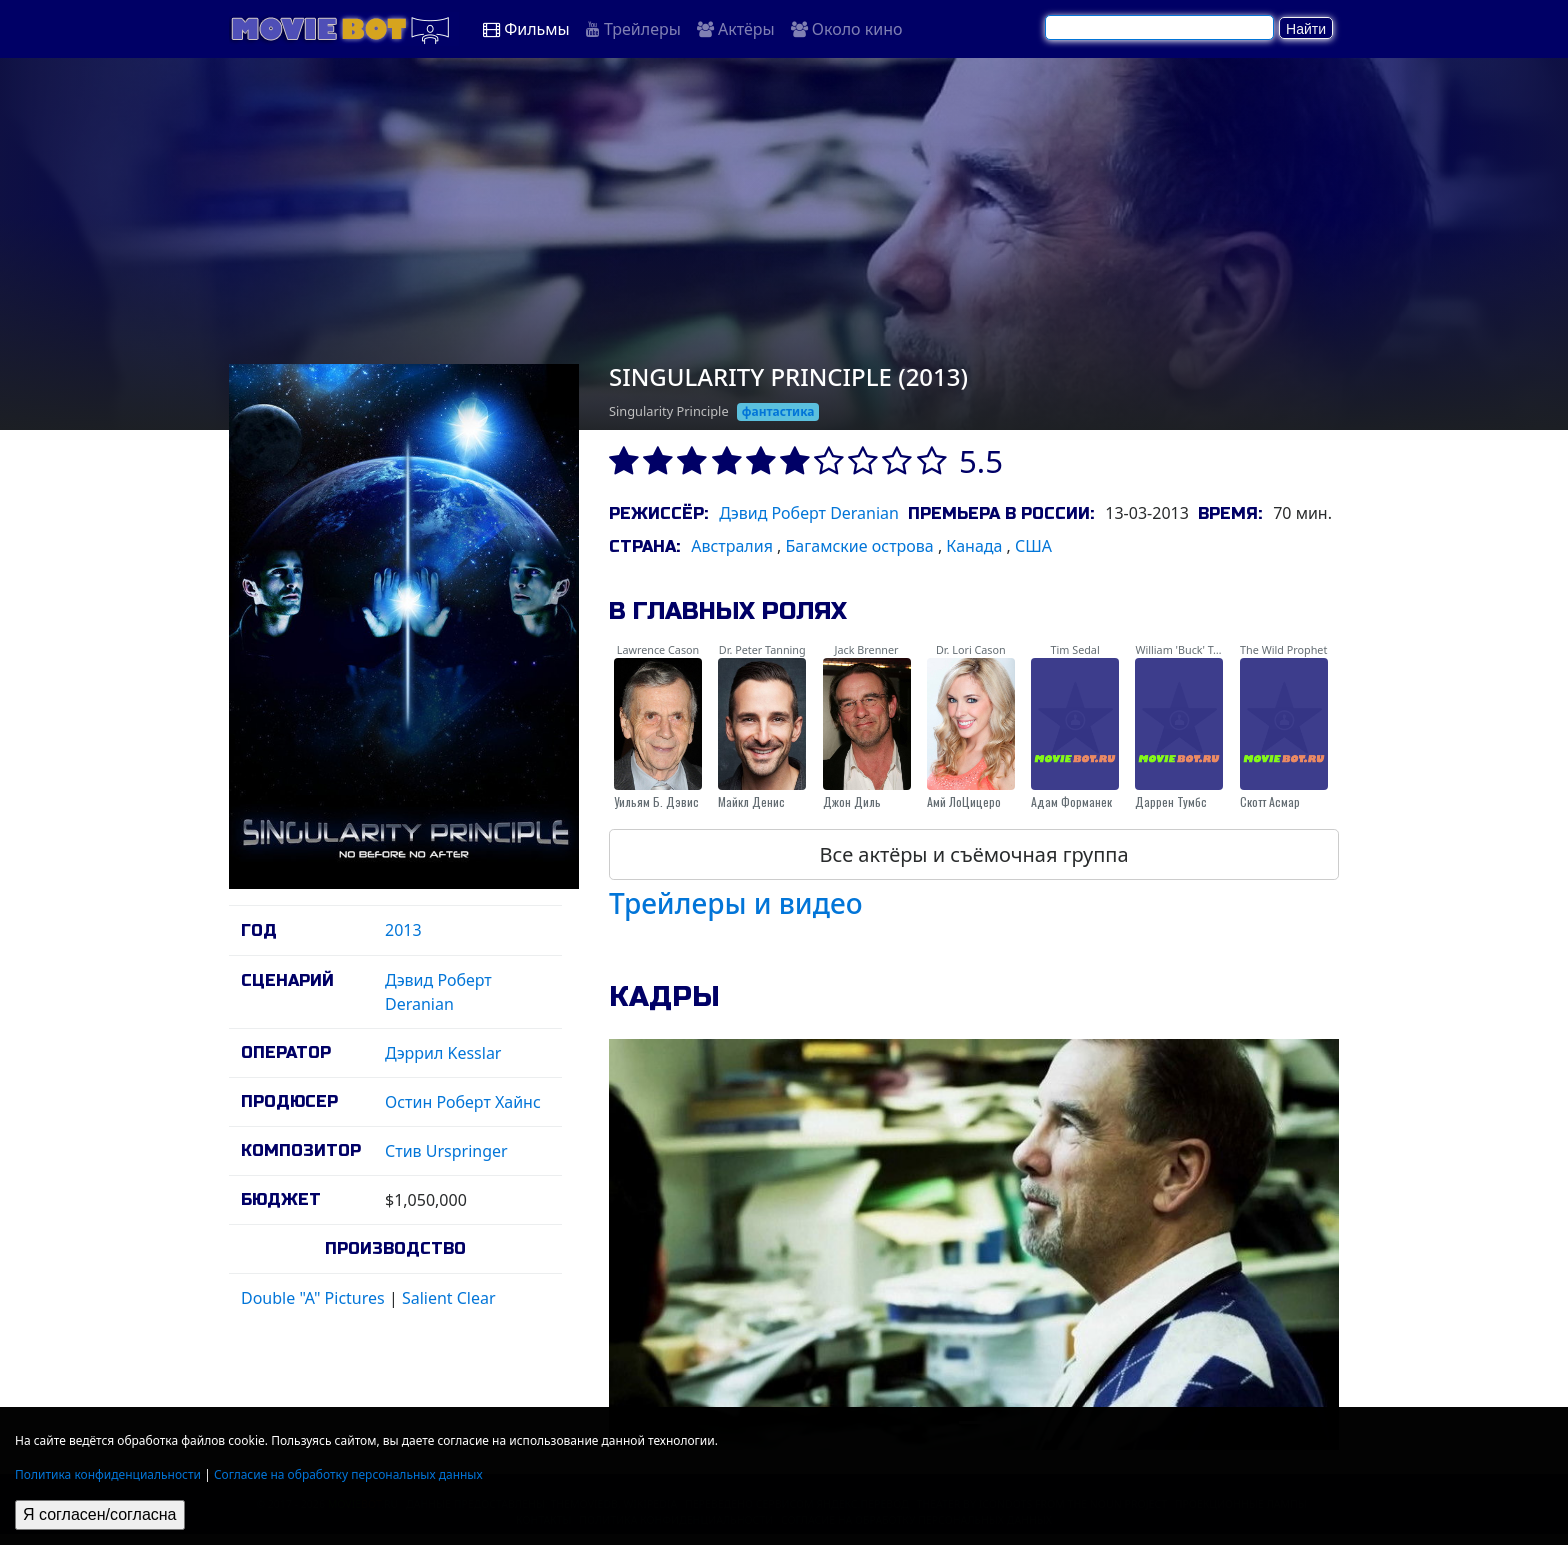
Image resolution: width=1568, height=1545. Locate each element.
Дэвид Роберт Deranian (809, 513)
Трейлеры (633, 29)
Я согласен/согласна (100, 1514)
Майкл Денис (751, 801)
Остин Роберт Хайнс (463, 1102)
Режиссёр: (658, 513)
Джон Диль (852, 801)
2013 (403, 930)
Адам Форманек (1071, 801)
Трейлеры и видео (736, 903)
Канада (974, 546)
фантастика (778, 411)
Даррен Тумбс (1171, 801)
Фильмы (526, 29)
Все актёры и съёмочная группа (973, 854)
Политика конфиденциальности (108, 1474)
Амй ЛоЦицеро (964, 801)
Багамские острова (860, 546)
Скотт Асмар (1270, 801)
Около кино (847, 29)
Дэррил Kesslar (443, 1053)
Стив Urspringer (446, 1151)
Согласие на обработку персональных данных (348, 1474)
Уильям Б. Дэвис (656, 801)
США (1033, 546)
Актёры (736, 29)
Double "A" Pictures (313, 1298)
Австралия (732, 546)
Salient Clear (449, 1298)
